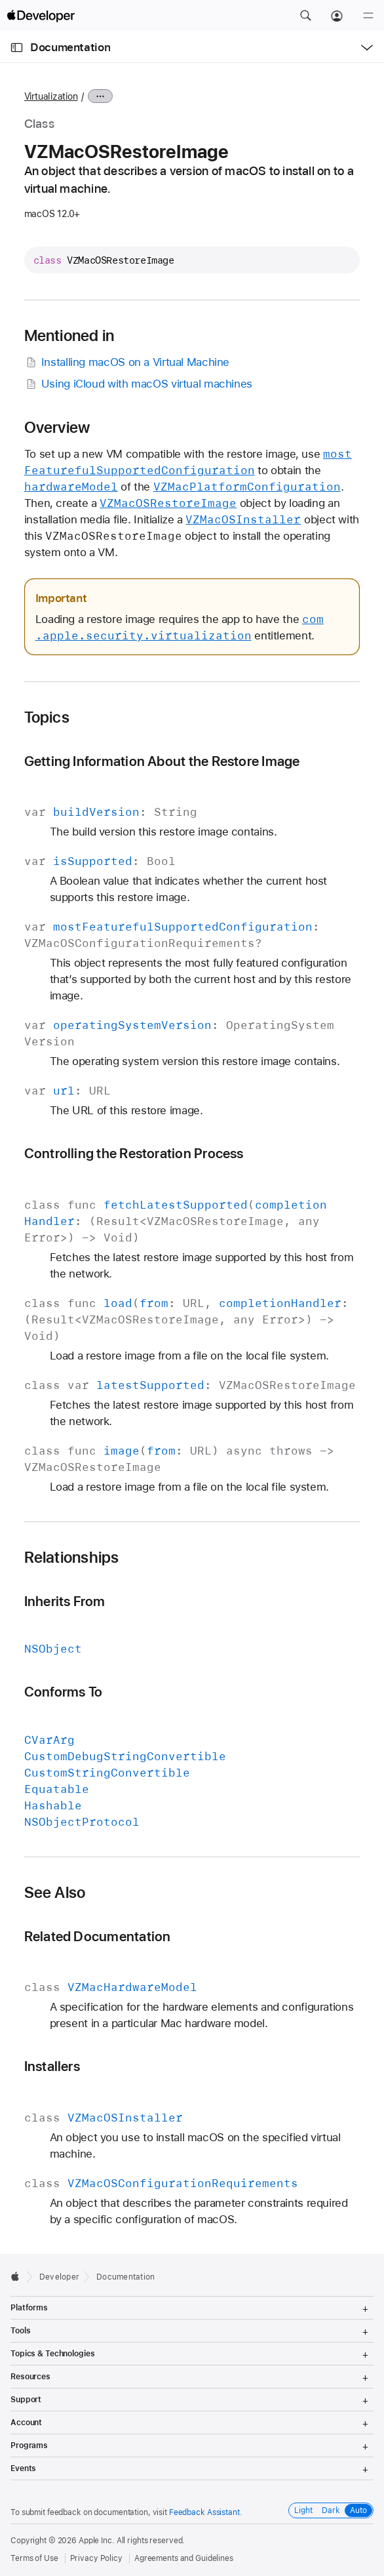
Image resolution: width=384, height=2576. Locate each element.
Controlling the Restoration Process (134, 1153)
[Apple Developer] (40, 15)
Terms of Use (34, 2558)
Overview (57, 427)
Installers (52, 2066)
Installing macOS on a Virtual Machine (126, 362)
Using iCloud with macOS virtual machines (138, 384)
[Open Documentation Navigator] (16, 47)
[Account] (337, 15)
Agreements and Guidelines (183, 2558)
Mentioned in (69, 336)
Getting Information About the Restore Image (162, 761)
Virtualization (51, 96)
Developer (59, 2277)
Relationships (71, 1557)
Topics (46, 717)
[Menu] (368, 15)
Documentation (70, 47)
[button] (305, 15)
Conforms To (63, 1691)
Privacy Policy (96, 2558)
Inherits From (65, 1601)
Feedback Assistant (204, 2512)
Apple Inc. (97, 2540)
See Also (55, 1892)
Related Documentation (97, 1936)
